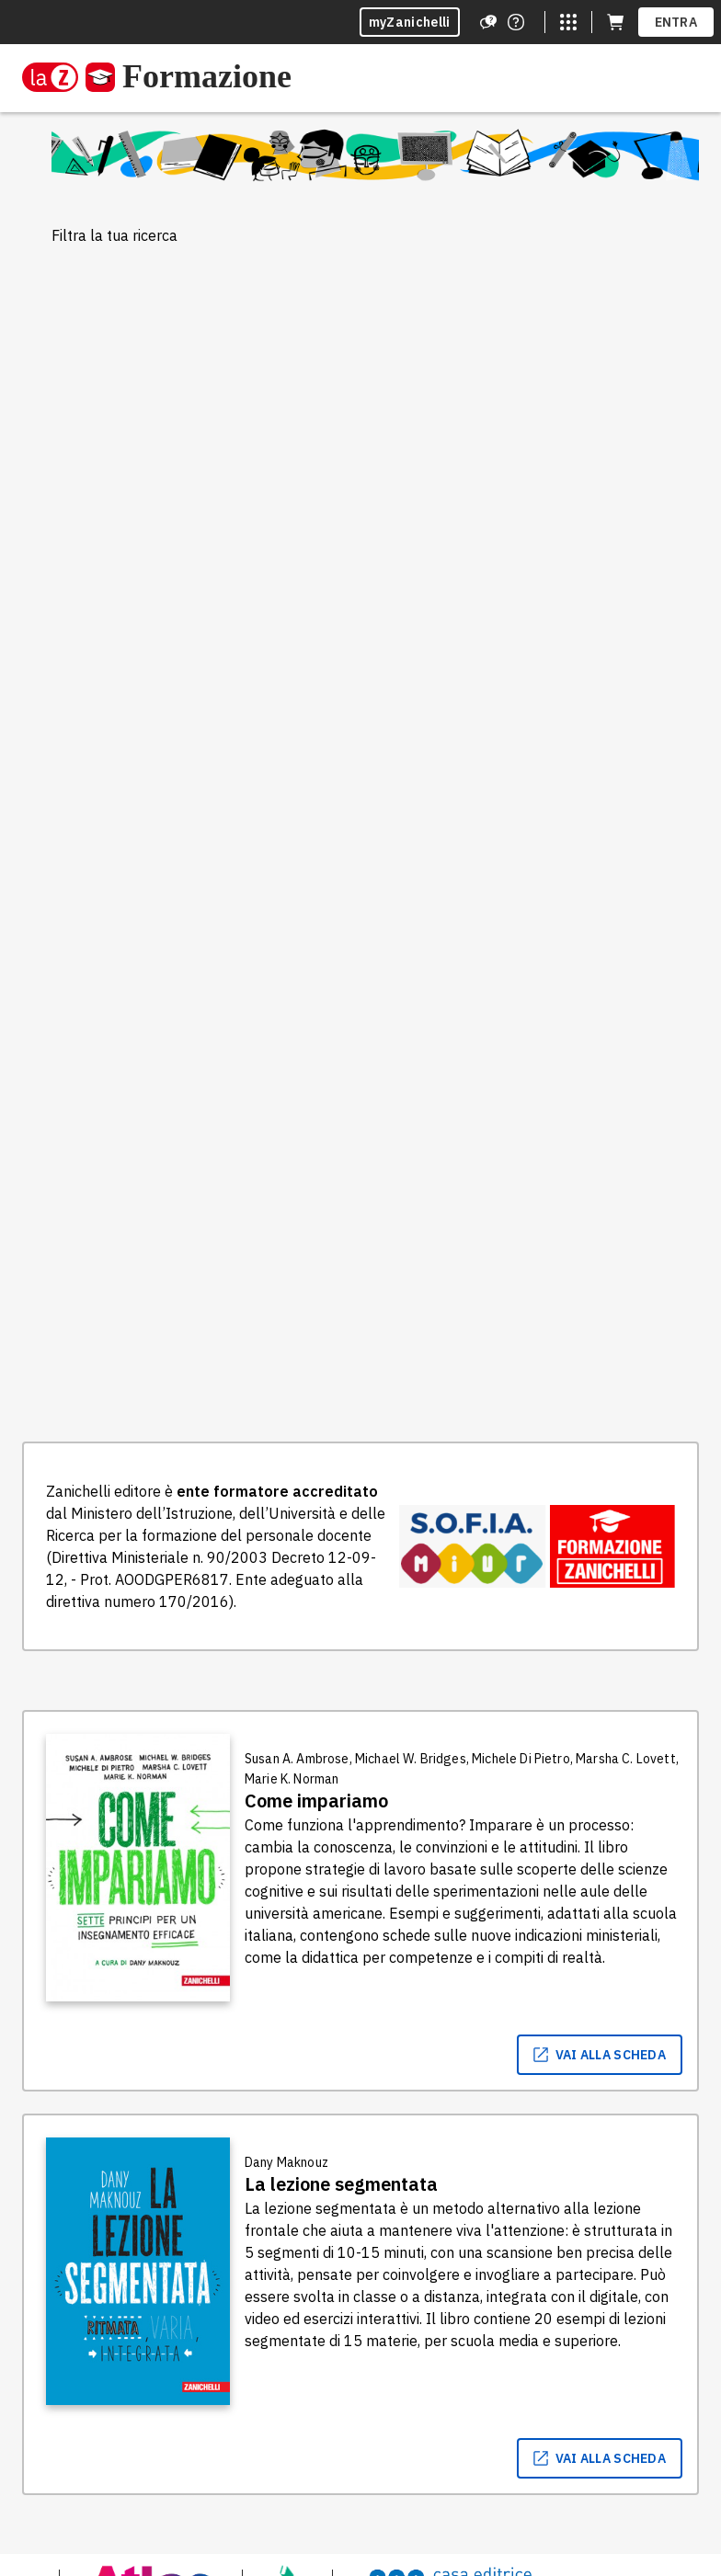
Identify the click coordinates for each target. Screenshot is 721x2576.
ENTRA (676, 22)
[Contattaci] (516, 22)
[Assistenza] (488, 22)
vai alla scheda (600, 2055)
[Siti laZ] (568, 22)
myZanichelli (410, 22)
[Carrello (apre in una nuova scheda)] (615, 22)
